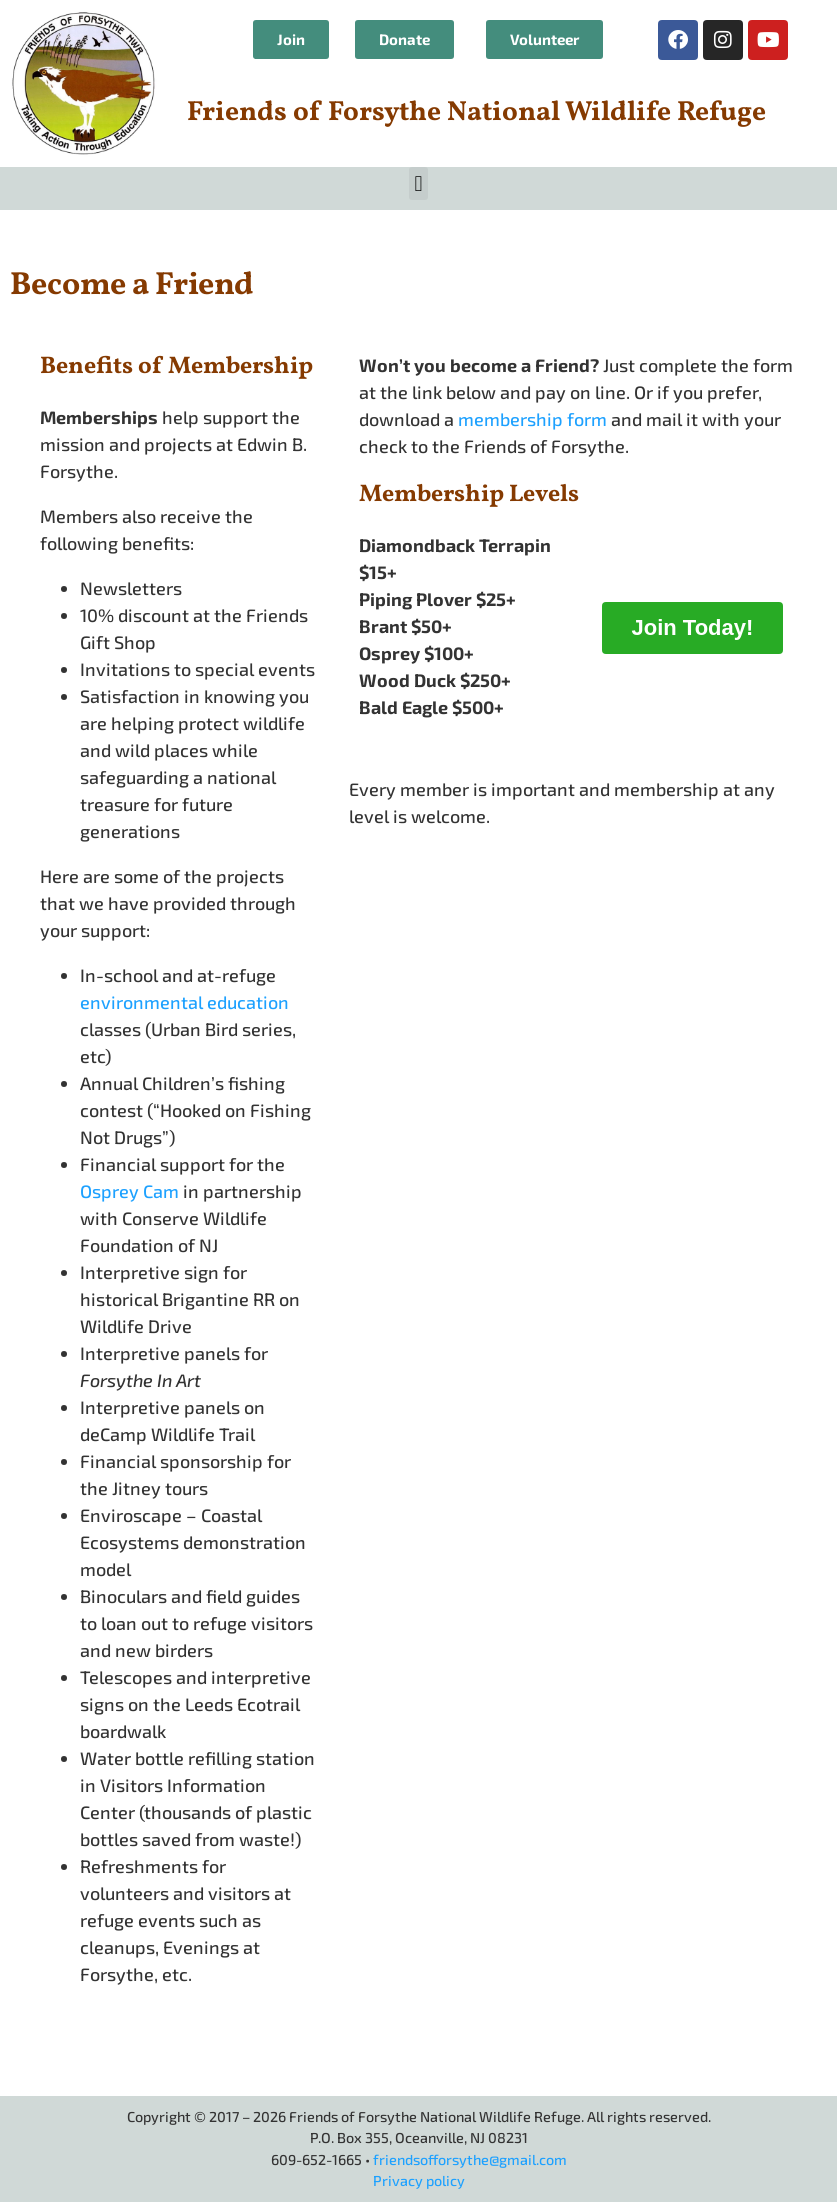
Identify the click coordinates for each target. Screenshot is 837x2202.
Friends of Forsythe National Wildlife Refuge (476, 113)
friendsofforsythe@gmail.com (470, 2159)
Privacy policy (419, 2180)
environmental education (184, 1002)
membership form (532, 419)
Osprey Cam (129, 1191)
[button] (418, 183)
